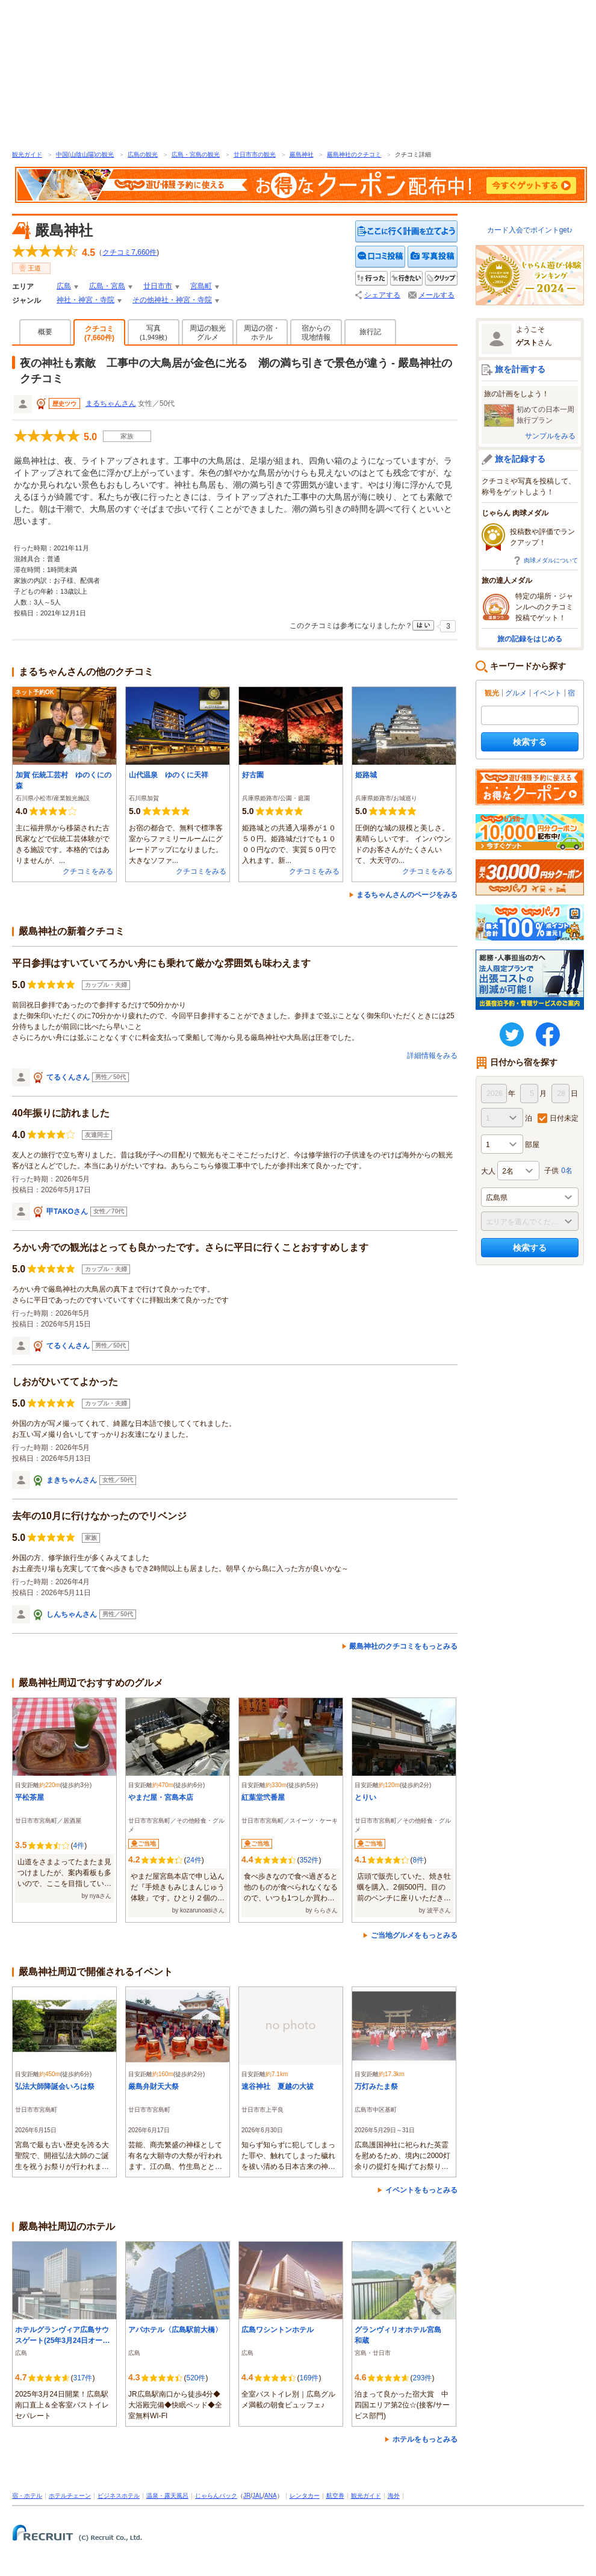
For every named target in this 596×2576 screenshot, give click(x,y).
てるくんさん (68, 1077)
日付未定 (564, 1118)
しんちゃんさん (71, 1614)
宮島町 (201, 286)
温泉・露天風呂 (167, 2495)
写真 (153, 332)
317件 (82, 2378)
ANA (270, 2495)
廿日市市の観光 (255, 154)
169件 (308, 2378)
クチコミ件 (129, 252)
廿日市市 (157, 286)
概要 (45, 332)
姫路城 (366, 775)
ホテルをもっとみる (425, 2439)
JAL (257, 2495)
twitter (512, 1034)
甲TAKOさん (67, 1211)
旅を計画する (520, 369)
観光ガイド (27, 154)
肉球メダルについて (551, 560)
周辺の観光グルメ (208, 332)
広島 (64, 286)
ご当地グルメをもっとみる (414, 1935)
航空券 (335, 2495)
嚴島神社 (302, 154)
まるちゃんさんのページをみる (407, 895)
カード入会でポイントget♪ (530, 230)
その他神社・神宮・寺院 (172, 300)
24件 (193, 1860)
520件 (195, 2378)
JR (246, 2495)
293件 (422, 2378)
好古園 (253, 775)
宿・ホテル (27, 2495)
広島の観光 (143, 154)
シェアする (382, 295)
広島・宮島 (107, 286)
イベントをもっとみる (421, 2190)
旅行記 (370, 332)
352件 (308, 1860)
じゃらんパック (216, 2495)
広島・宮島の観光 (196, 154)
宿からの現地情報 (316, 332)
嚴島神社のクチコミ (354, 154)
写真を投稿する (433, 257)
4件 (78, 1845)
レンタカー (305, 2495)
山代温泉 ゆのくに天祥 (168, 775)
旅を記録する (520, 459)
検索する (530, 742)
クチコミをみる (88, 871)
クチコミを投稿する (380, 257)
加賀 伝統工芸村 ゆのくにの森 (63, 780)
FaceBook (548, 1034)
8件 (418, 1860)
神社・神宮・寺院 (85, 300)
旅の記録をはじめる (529, 639)
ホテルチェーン (70, 2495)
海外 (394, 2495)
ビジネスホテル (119, 2495)
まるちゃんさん (110, 403)
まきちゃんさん (71, 1480)
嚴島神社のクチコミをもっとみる (403, 1646)
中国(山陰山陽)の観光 (85, 154)
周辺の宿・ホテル (262, 332)
